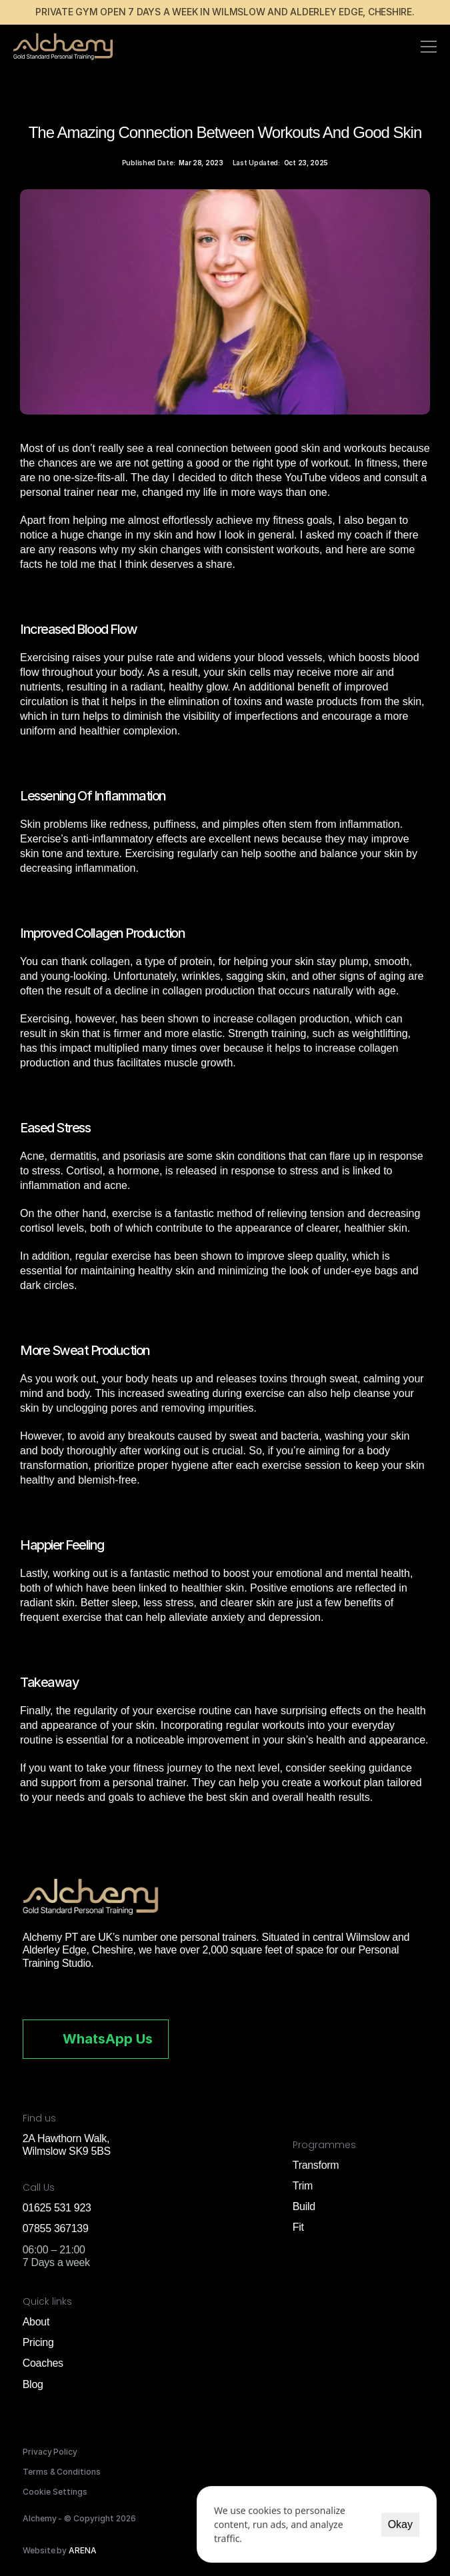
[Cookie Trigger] (55, 2492)
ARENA (83, 2550)
